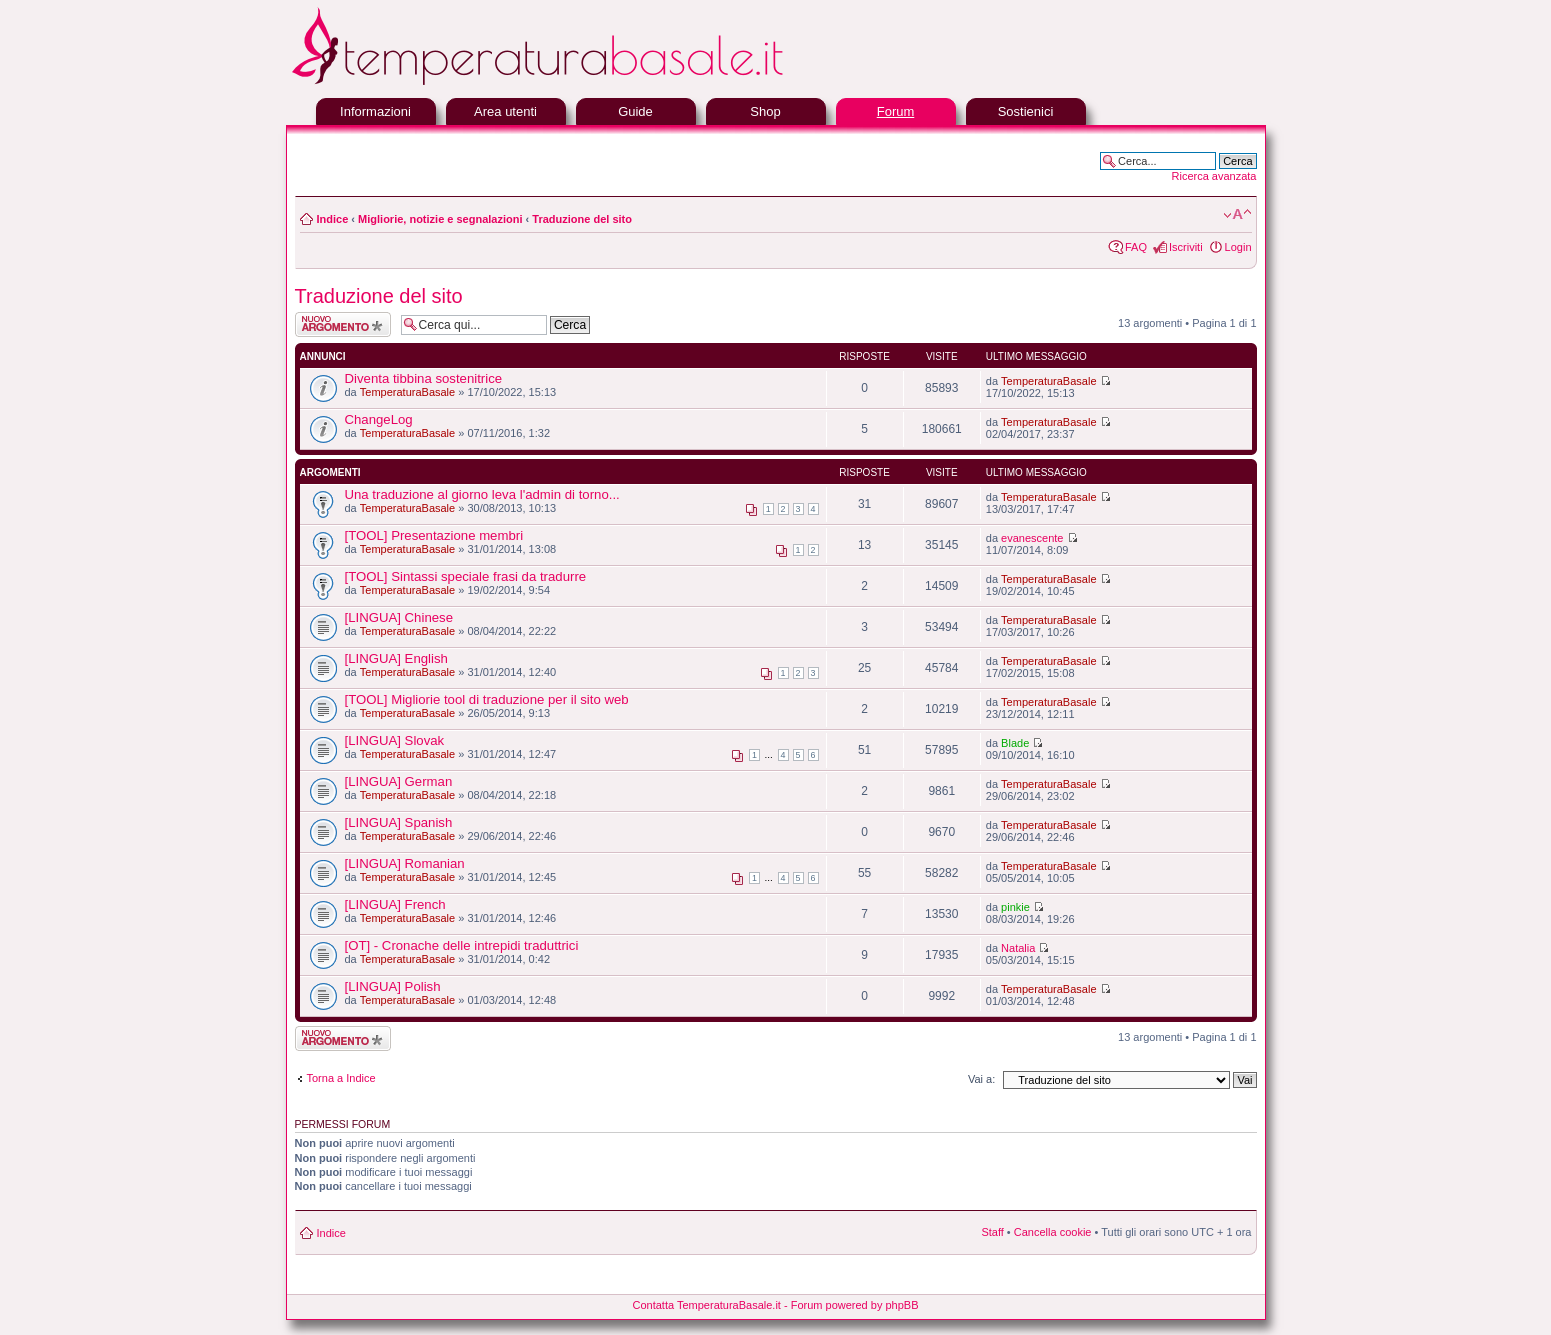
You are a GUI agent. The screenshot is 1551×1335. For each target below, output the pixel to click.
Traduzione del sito (582, 219)
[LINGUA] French (395, 904)
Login (1238, 247)
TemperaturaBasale (407, 392)
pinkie (1015, 907)
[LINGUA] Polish (393, 986)
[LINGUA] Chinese (399, 617)
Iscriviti (1186, 247)
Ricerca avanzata (1214, 176)
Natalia (1018, 948)
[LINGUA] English (396, 658)
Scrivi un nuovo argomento (343, 324)
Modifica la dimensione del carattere (1237, 215)
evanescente (1032, 538)
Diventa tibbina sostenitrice (424, 378)
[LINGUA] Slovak (395, 740)
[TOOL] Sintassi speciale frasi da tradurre (466, 576)
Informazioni (375, 111)
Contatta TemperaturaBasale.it (707, 1305)
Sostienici (1026, 111)
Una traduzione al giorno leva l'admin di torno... (482, 494)
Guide (635, 111)
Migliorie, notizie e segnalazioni (440, 219)
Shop (765, 111)
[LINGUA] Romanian (405, 863)
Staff (992, 1232)
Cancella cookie (1053, 1232)
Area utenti (505, 111)
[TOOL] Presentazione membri (434, 535)
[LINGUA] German (399, 781)
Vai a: (981, 1079)
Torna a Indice (341, 1078)
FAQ (1136, 247)
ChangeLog (379, 419)
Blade (1015, 743)
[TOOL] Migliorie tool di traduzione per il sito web (487, 699)
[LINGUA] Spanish (399, 822)
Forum (896, 111)
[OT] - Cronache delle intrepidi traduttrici (462, 945)
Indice (333, 219)
